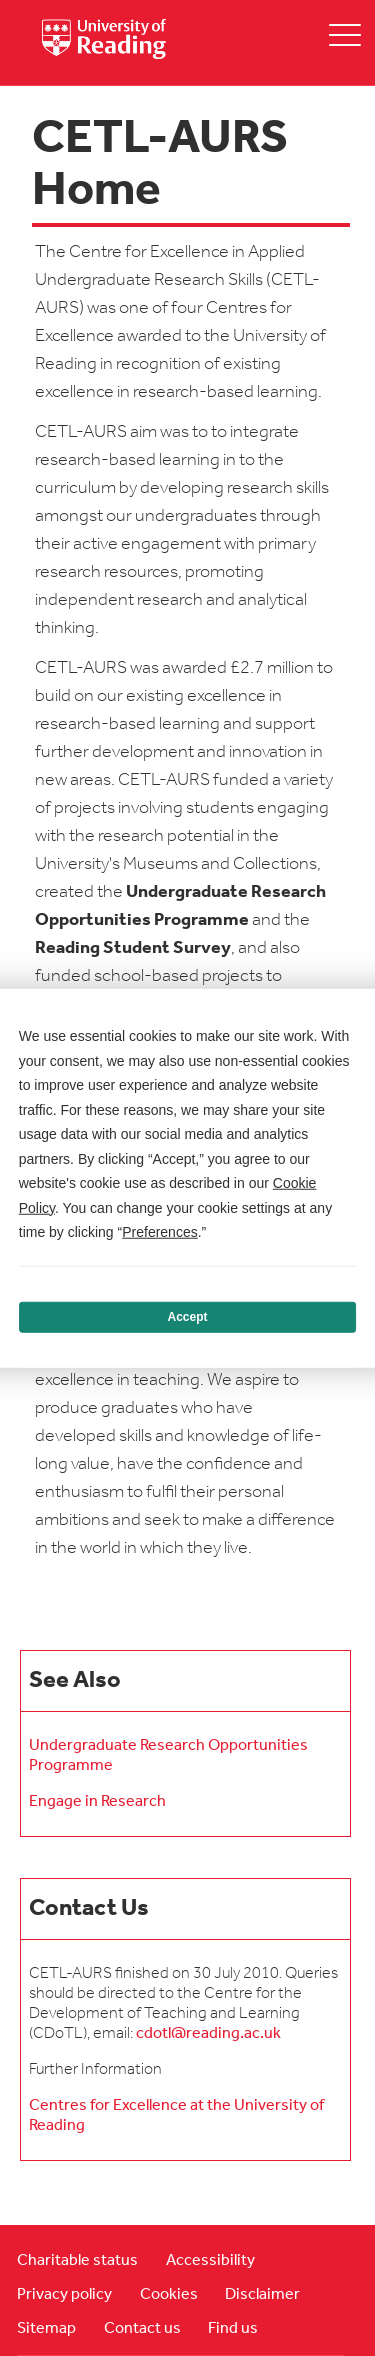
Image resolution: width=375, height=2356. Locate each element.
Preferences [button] (159, 1232)
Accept (187, 1317)
